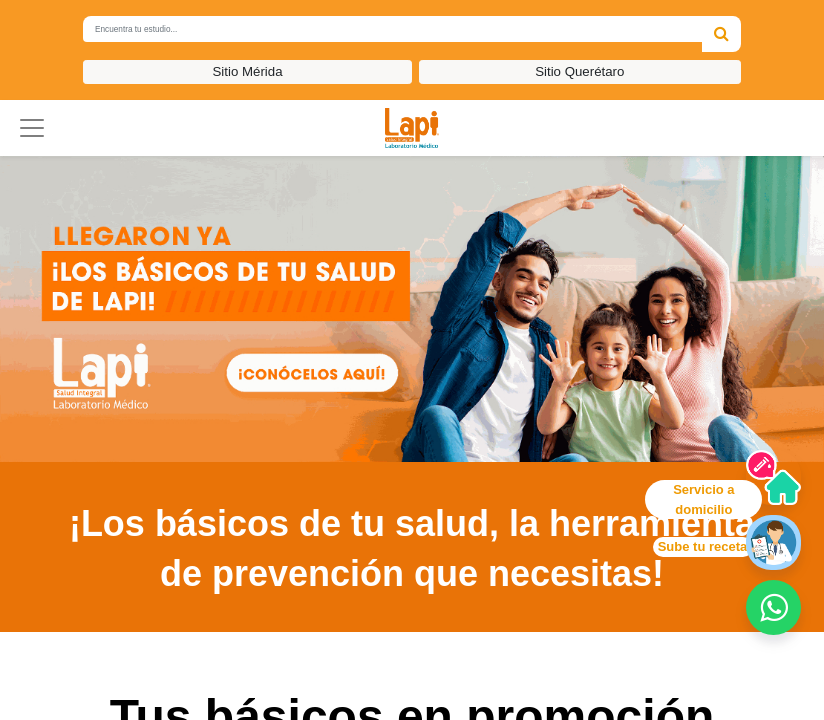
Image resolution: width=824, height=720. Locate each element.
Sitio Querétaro (579, 71)
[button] (32, 128)
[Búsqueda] (721, 34)
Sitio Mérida (247, 71)
